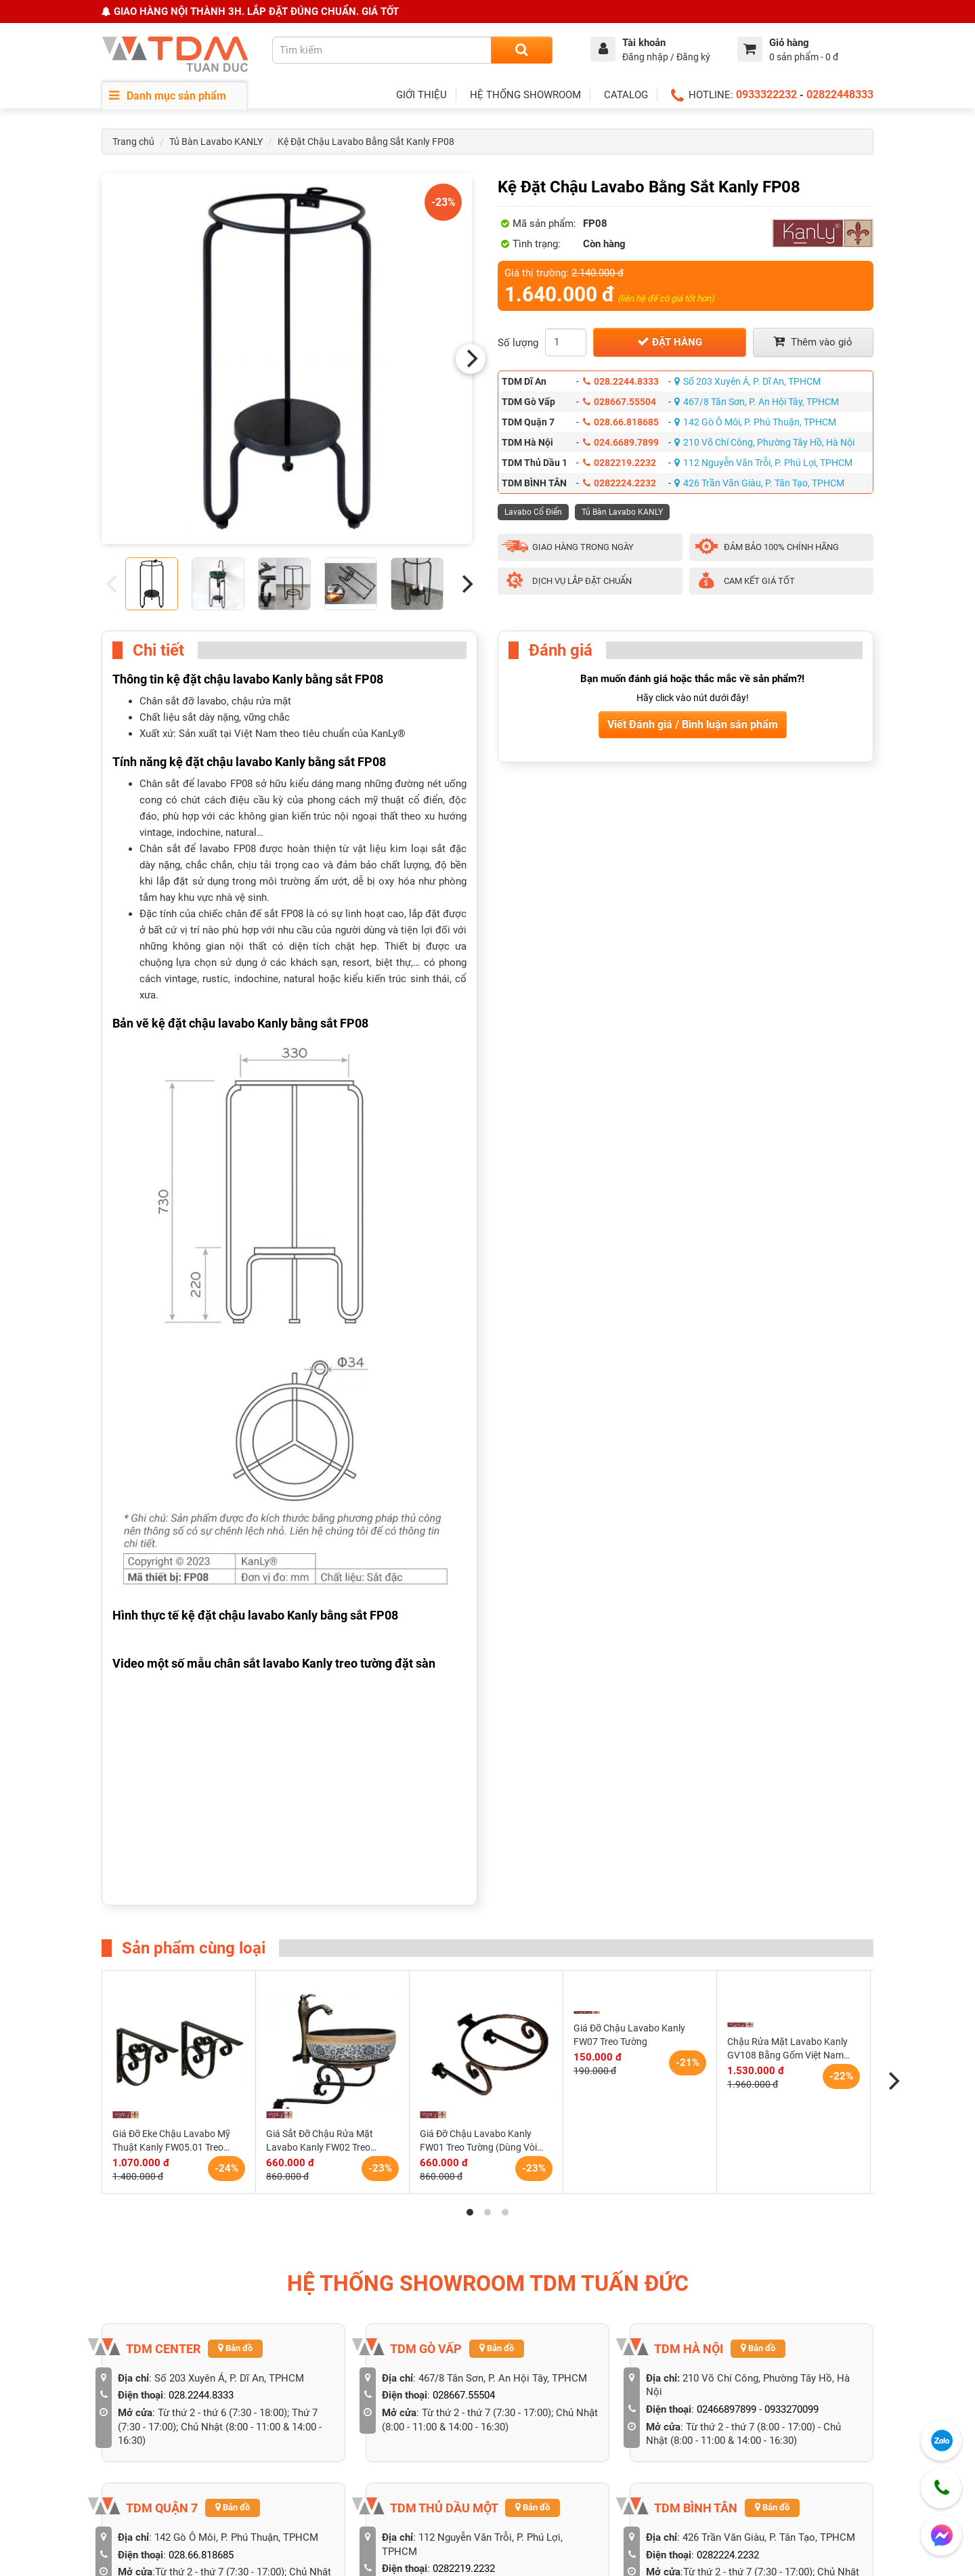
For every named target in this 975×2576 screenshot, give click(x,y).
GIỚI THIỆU (421, 95)
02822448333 (839, 94)
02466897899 (726, 2409)
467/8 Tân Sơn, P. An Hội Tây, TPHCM (756, 401)
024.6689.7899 (621, 442)
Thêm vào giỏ (812, 341)
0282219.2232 (619, 462)
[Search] (521, 50)
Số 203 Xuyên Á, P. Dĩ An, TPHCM (747, 381)
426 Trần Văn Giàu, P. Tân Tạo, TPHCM (759, 483)
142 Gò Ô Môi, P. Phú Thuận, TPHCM (755, 422)
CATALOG (626, 95)
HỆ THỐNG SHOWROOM (525, 95)
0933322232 (766, 94)
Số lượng (518, 343)
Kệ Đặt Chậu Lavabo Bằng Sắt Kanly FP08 (366, 141)
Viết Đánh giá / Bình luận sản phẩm (692, 724)
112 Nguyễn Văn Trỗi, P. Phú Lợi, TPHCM (763, 462)
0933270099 (791, 2409)
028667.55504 (619, 401)
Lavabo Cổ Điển (533, 512)
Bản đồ (235, 2348)
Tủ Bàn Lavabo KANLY (216, 141)
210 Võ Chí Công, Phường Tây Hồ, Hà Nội (764, 442)
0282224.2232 (619, 483)
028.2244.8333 (621, 381)
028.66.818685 (621, 422)
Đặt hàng (669, 341)
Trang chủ (133, 141)
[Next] (470, 359)
